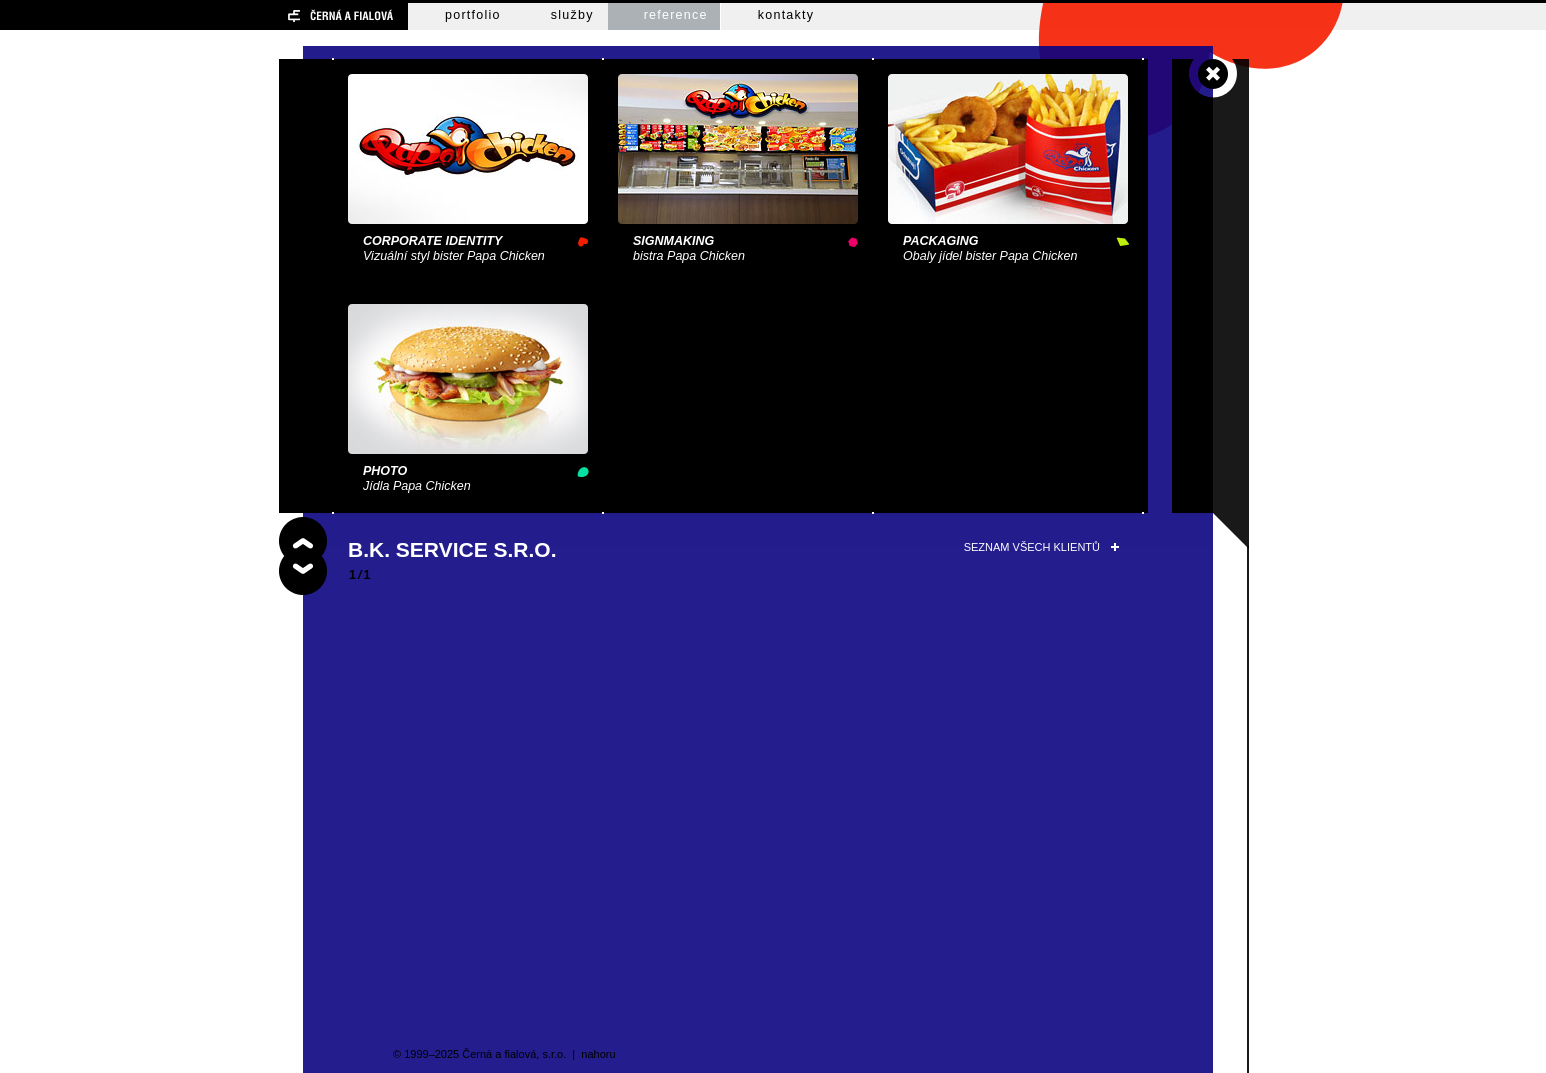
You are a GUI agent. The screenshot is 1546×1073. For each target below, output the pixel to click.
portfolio (473, 15)
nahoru (598, 1054)
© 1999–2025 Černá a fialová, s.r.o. (479, 1054)
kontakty (786, 15)
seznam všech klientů (1032, 547)
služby (572, 15)
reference (676, 15)
